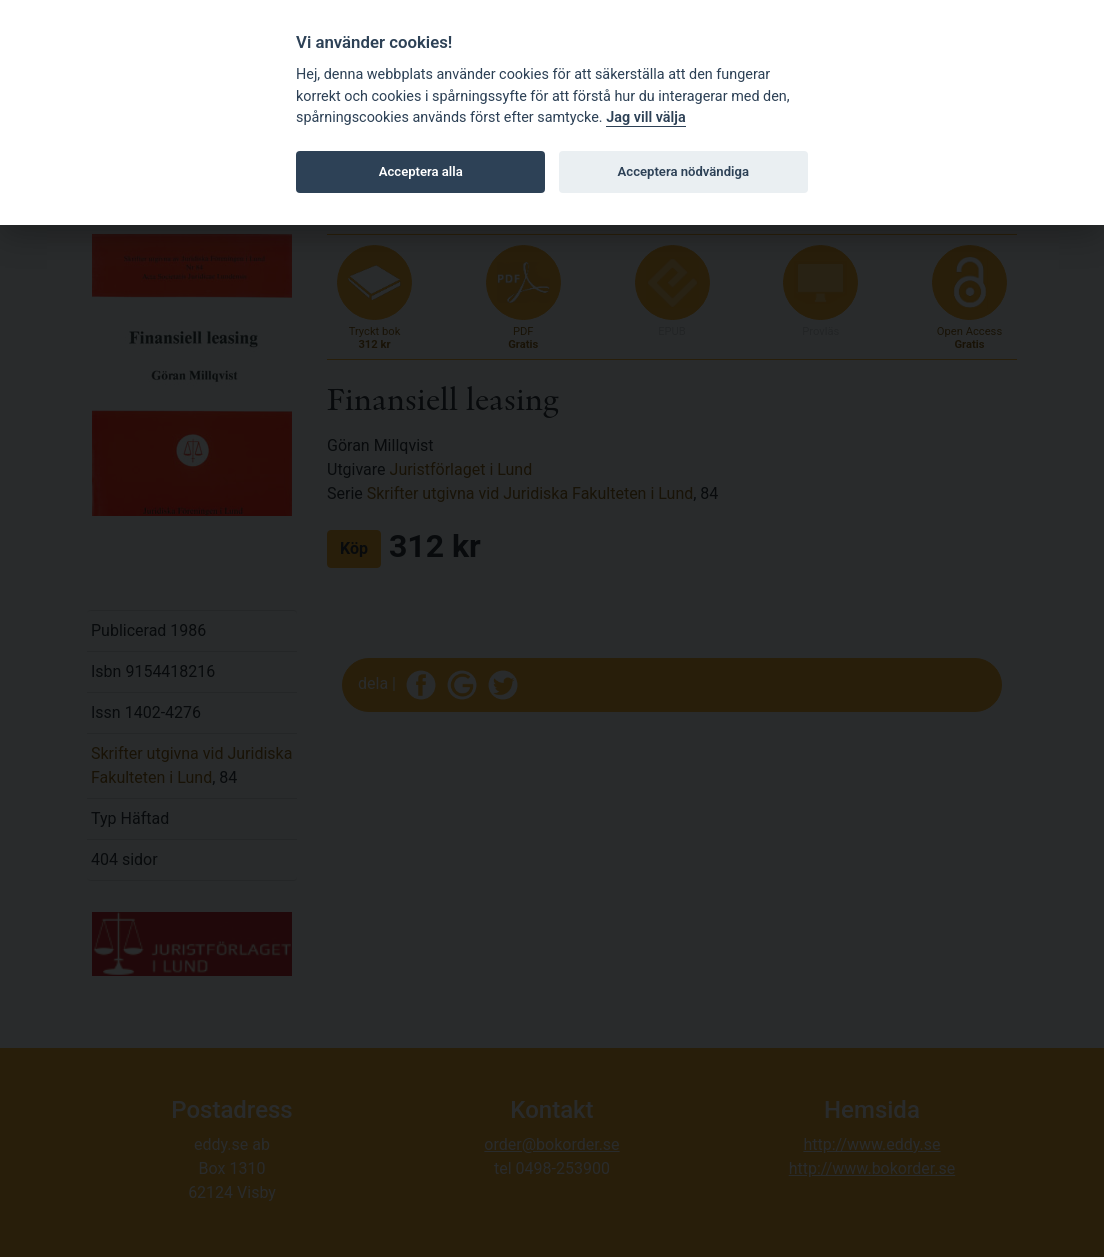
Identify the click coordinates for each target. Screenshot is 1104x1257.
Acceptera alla (421, 171)
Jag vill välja (646, 117)
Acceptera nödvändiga (683, 171)
